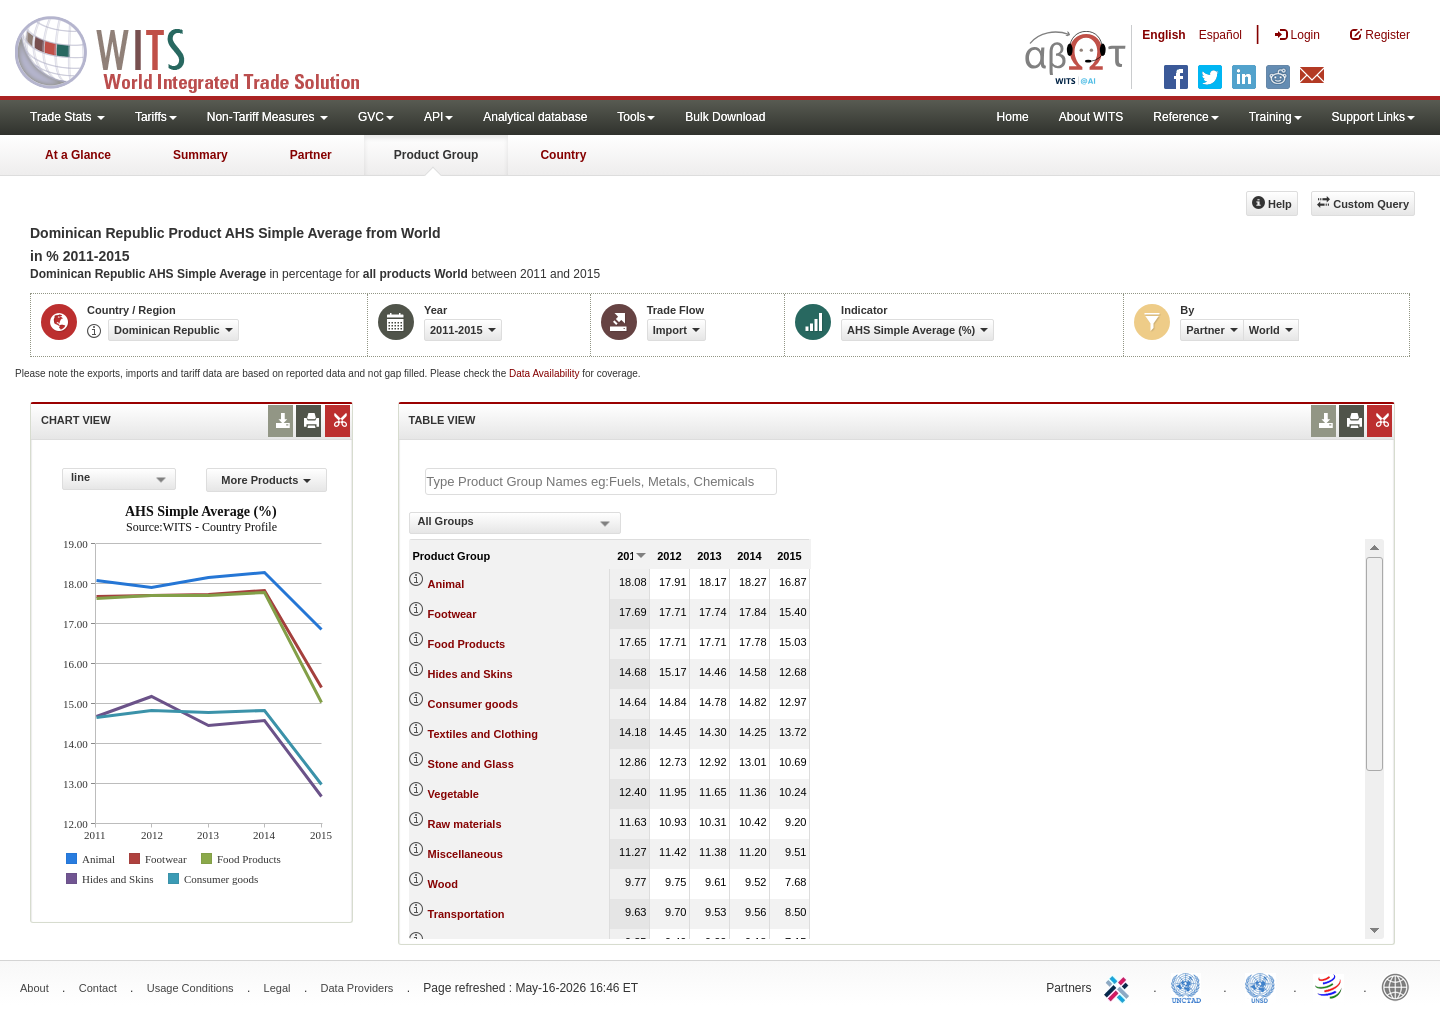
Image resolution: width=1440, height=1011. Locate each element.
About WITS (1091, 117)
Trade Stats (67, 117)
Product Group (436, 155)
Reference (1185, 117)
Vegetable (453, 794)
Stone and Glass (471, 764)
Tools (636, 117)
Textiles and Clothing (483, 734)
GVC (376, 117)
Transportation (466, 914)
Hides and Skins (470, 674)
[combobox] (119, 479)
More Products (266, 480)
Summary (200, 155)
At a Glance (78, 155)
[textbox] (601, 481)
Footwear (452, 614)
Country (563, 155)
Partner (311, 155)
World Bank (1400, 986)
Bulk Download (725, 117)
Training (1275, 117)
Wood (443, 884)
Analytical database (535, 117)
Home (1013, 117)
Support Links (1373, 117)
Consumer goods (473, 704)
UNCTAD (1190, 986)
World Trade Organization (1330, 986)
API (438, 117)
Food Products (467, 644)
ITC (1120, 986)
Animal (446, 584)
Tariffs (156, 117)
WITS (200, 50)
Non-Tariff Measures (267, 117)
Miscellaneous (465, 854)
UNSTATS (1260, 986)
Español (1220, 35)
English (1163, 35)
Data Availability (545, 373)
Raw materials (465, 824)
